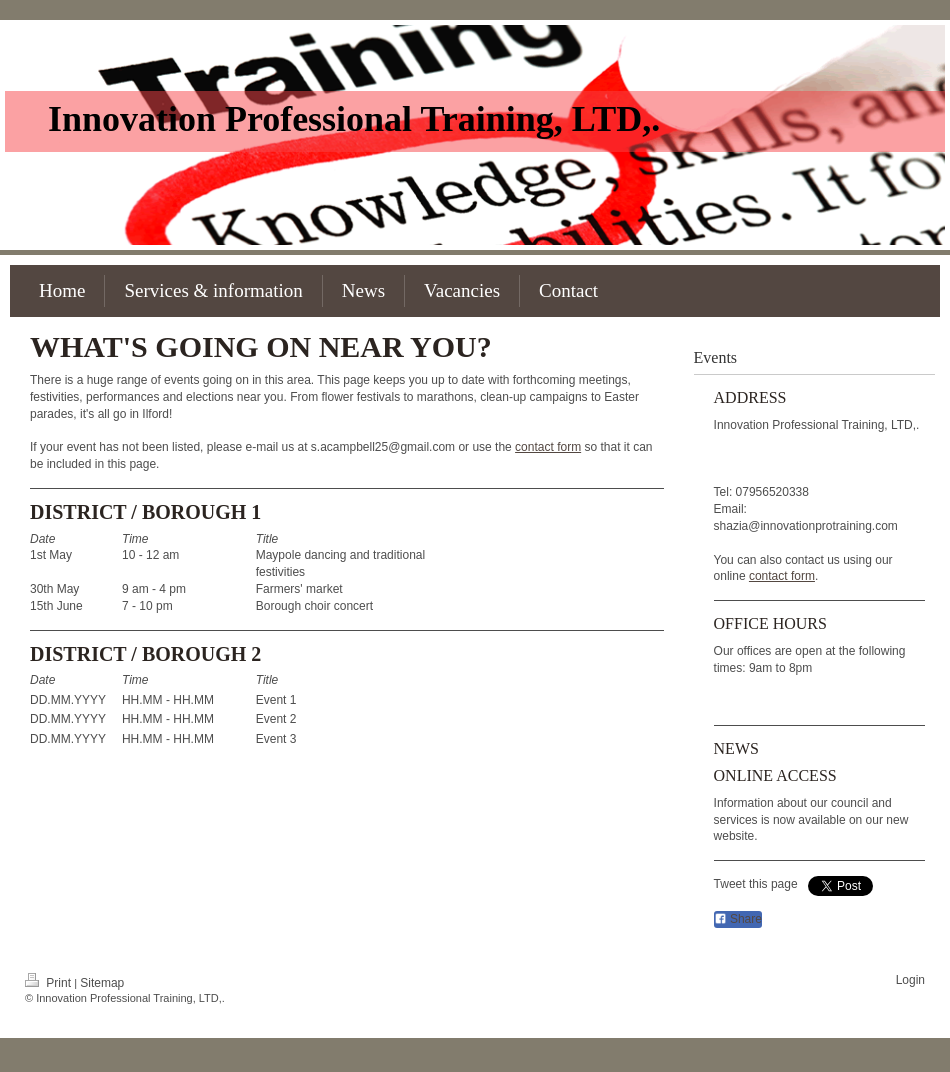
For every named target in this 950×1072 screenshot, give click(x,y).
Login (910, 980)
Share (738, 919)
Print (49, 983)
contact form (548, 447)
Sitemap (102, 983)
